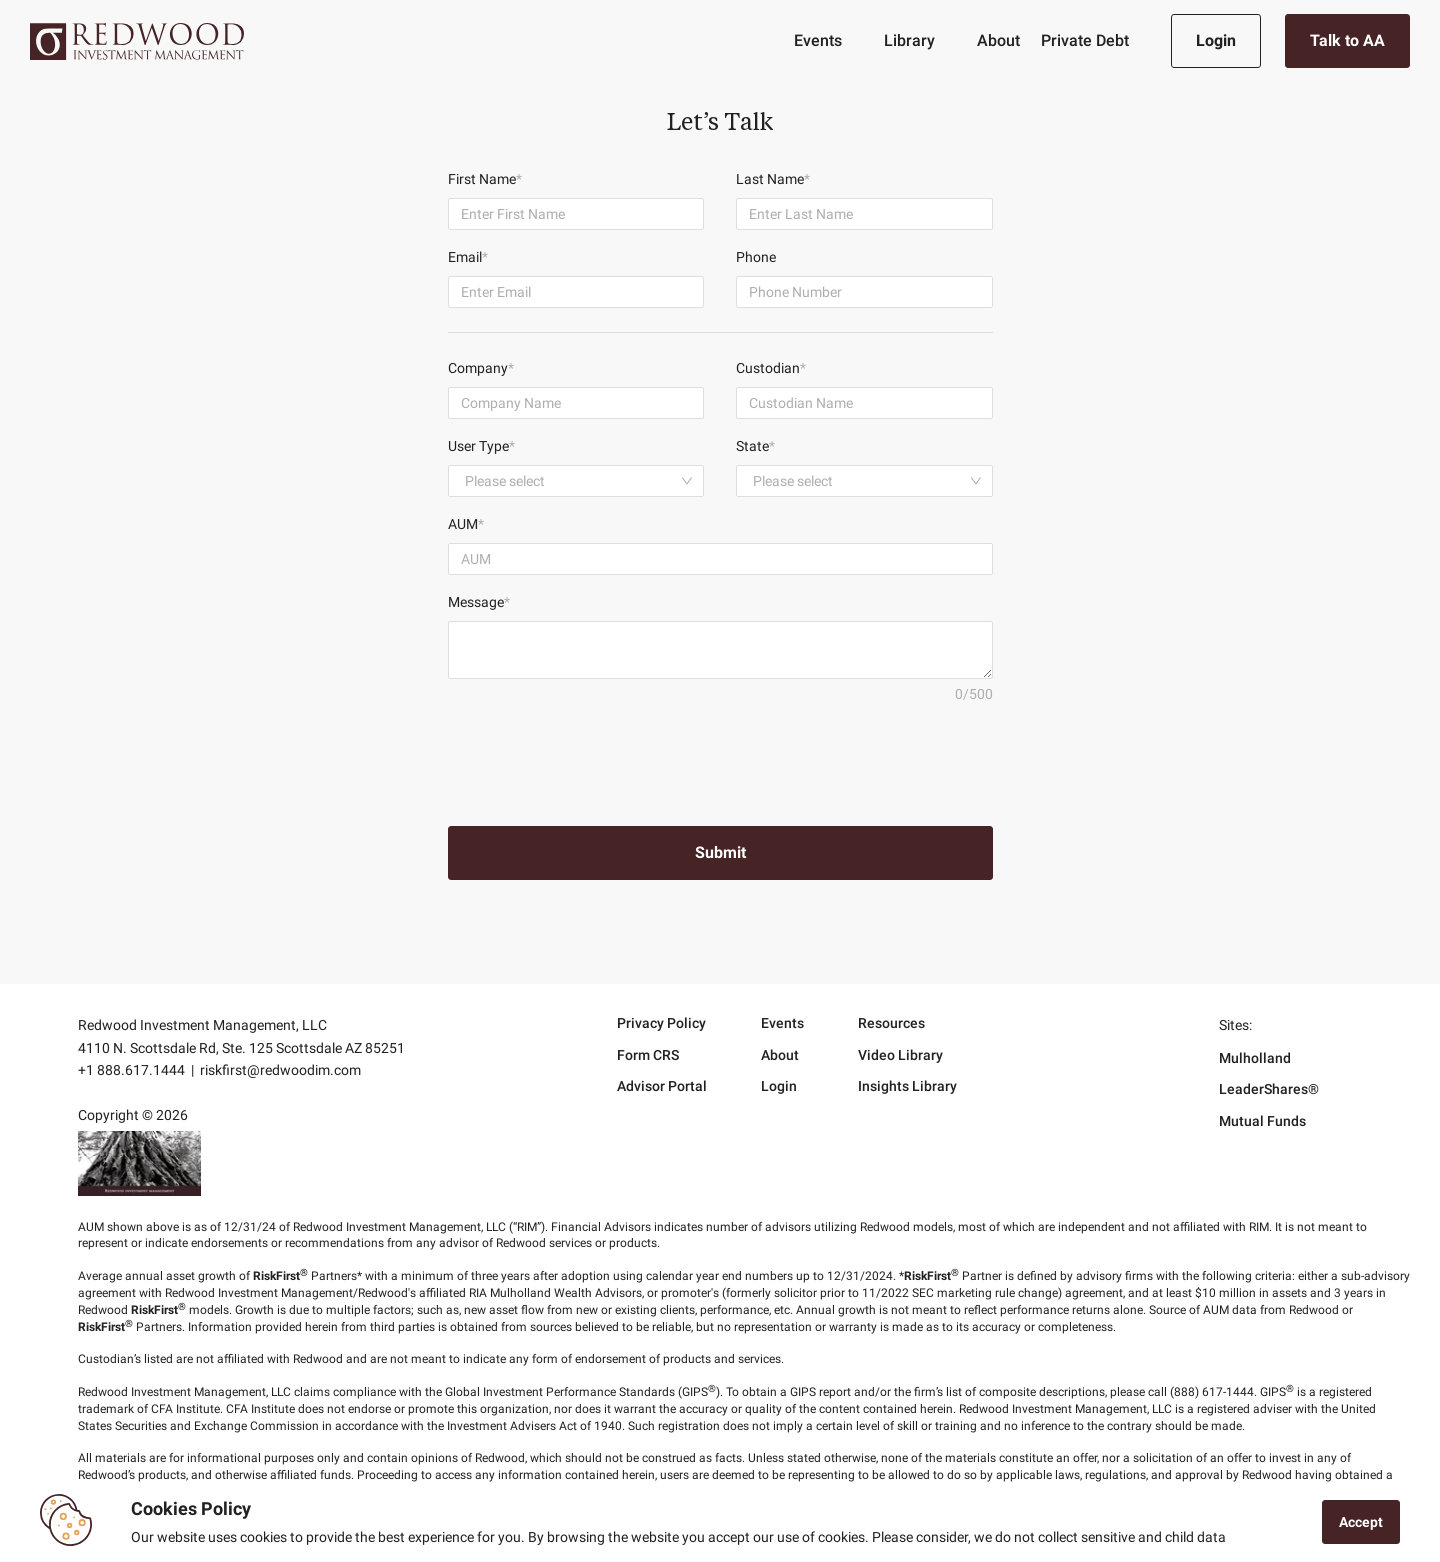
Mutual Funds (1262, 1121)
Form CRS (648, 1055)
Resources (891, 1023)
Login (1216, 40)
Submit (720, 852)
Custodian (771, 368)
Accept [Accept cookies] (1361, 1522)
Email (468, 257)
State (755, 446)
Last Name (773, 179)
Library (909, 40)
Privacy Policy (661, 1023)
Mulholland (1255, 1058)
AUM (466, 524)
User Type (481, 446)
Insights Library (907, 1086)
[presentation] (600, 760)
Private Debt (1085, 40)
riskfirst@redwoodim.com (280, 1070)
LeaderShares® (1269, 1089)
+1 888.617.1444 (131, 1070)
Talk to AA (1347, 40)
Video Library (900, 1055)
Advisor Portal (662, 1086)
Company (481, 368)
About (998, 40)
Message (479, 602)
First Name (485, 179)
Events (818, 40)
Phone (756, 257)
